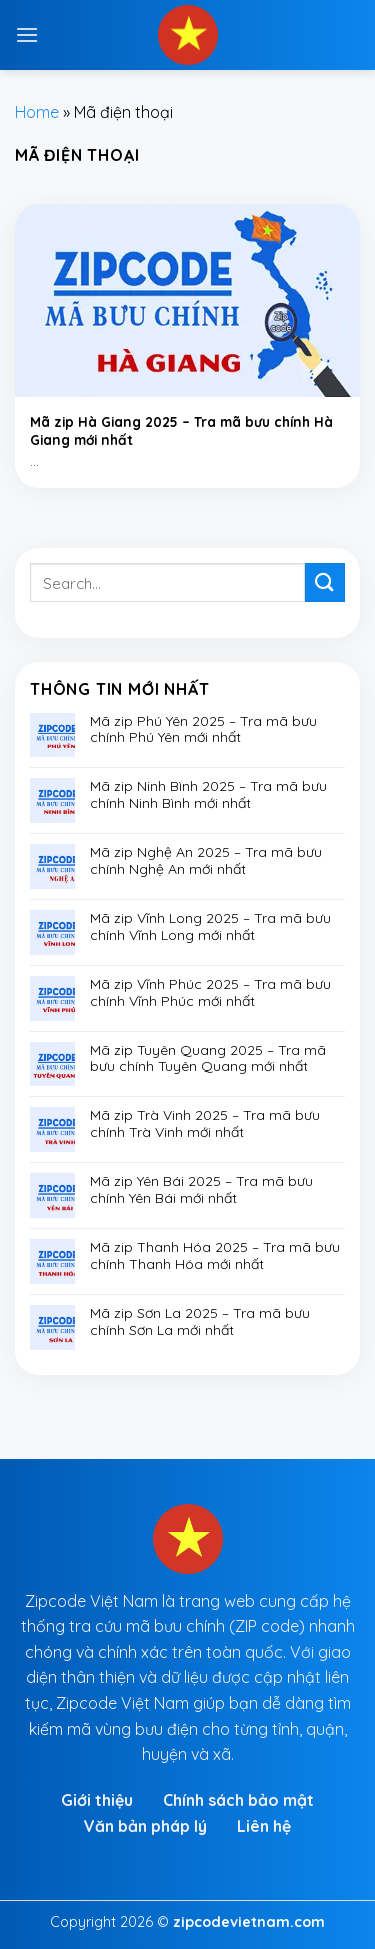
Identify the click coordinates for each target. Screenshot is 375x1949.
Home (37, 112)
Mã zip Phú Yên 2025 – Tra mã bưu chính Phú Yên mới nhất (203, 730)
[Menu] (27, 34)
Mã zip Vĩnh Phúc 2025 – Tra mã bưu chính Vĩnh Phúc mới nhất (210, 993)
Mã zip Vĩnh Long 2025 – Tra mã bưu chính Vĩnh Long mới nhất (210, 927)
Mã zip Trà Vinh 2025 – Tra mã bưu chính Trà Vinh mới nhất (205, 1124)
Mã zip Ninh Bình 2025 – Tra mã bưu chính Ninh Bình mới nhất (208, 795)
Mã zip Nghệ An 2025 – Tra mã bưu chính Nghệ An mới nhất (206, 861)
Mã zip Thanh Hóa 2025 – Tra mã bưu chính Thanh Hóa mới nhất (215, 1256)
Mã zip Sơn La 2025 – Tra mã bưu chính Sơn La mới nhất (200, 1322)
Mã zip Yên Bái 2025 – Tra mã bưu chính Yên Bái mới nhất (201, 1190)
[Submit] (325, 582)
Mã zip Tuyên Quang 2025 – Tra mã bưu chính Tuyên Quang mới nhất (208, 1059)
